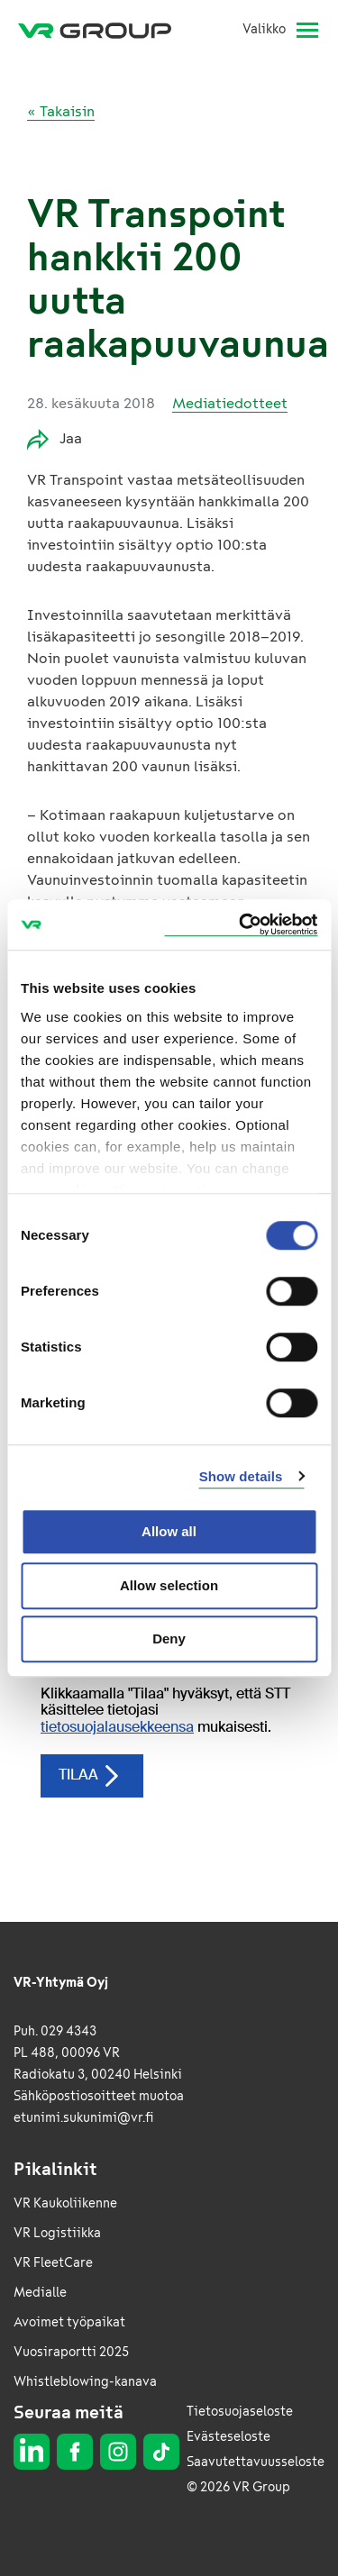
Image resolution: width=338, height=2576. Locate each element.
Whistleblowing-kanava (85, 2381)
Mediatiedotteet (230, 403)
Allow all (169, 1531)
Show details (241, 1476)
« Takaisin (61, 111)
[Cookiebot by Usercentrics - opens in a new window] (240, 925)
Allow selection (169, 1585)
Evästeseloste (228, 2436)
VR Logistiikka (57, 2233)
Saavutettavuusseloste (255, 2462)
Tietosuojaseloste (240, 2411)
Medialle (40, 2292)
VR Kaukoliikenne (65, 2203)
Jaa (54, 439)
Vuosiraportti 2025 (71, 2352)
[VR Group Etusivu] (102, 30)
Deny (169, 1638)
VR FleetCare (53, 2263)
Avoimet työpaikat (69, 2322)
